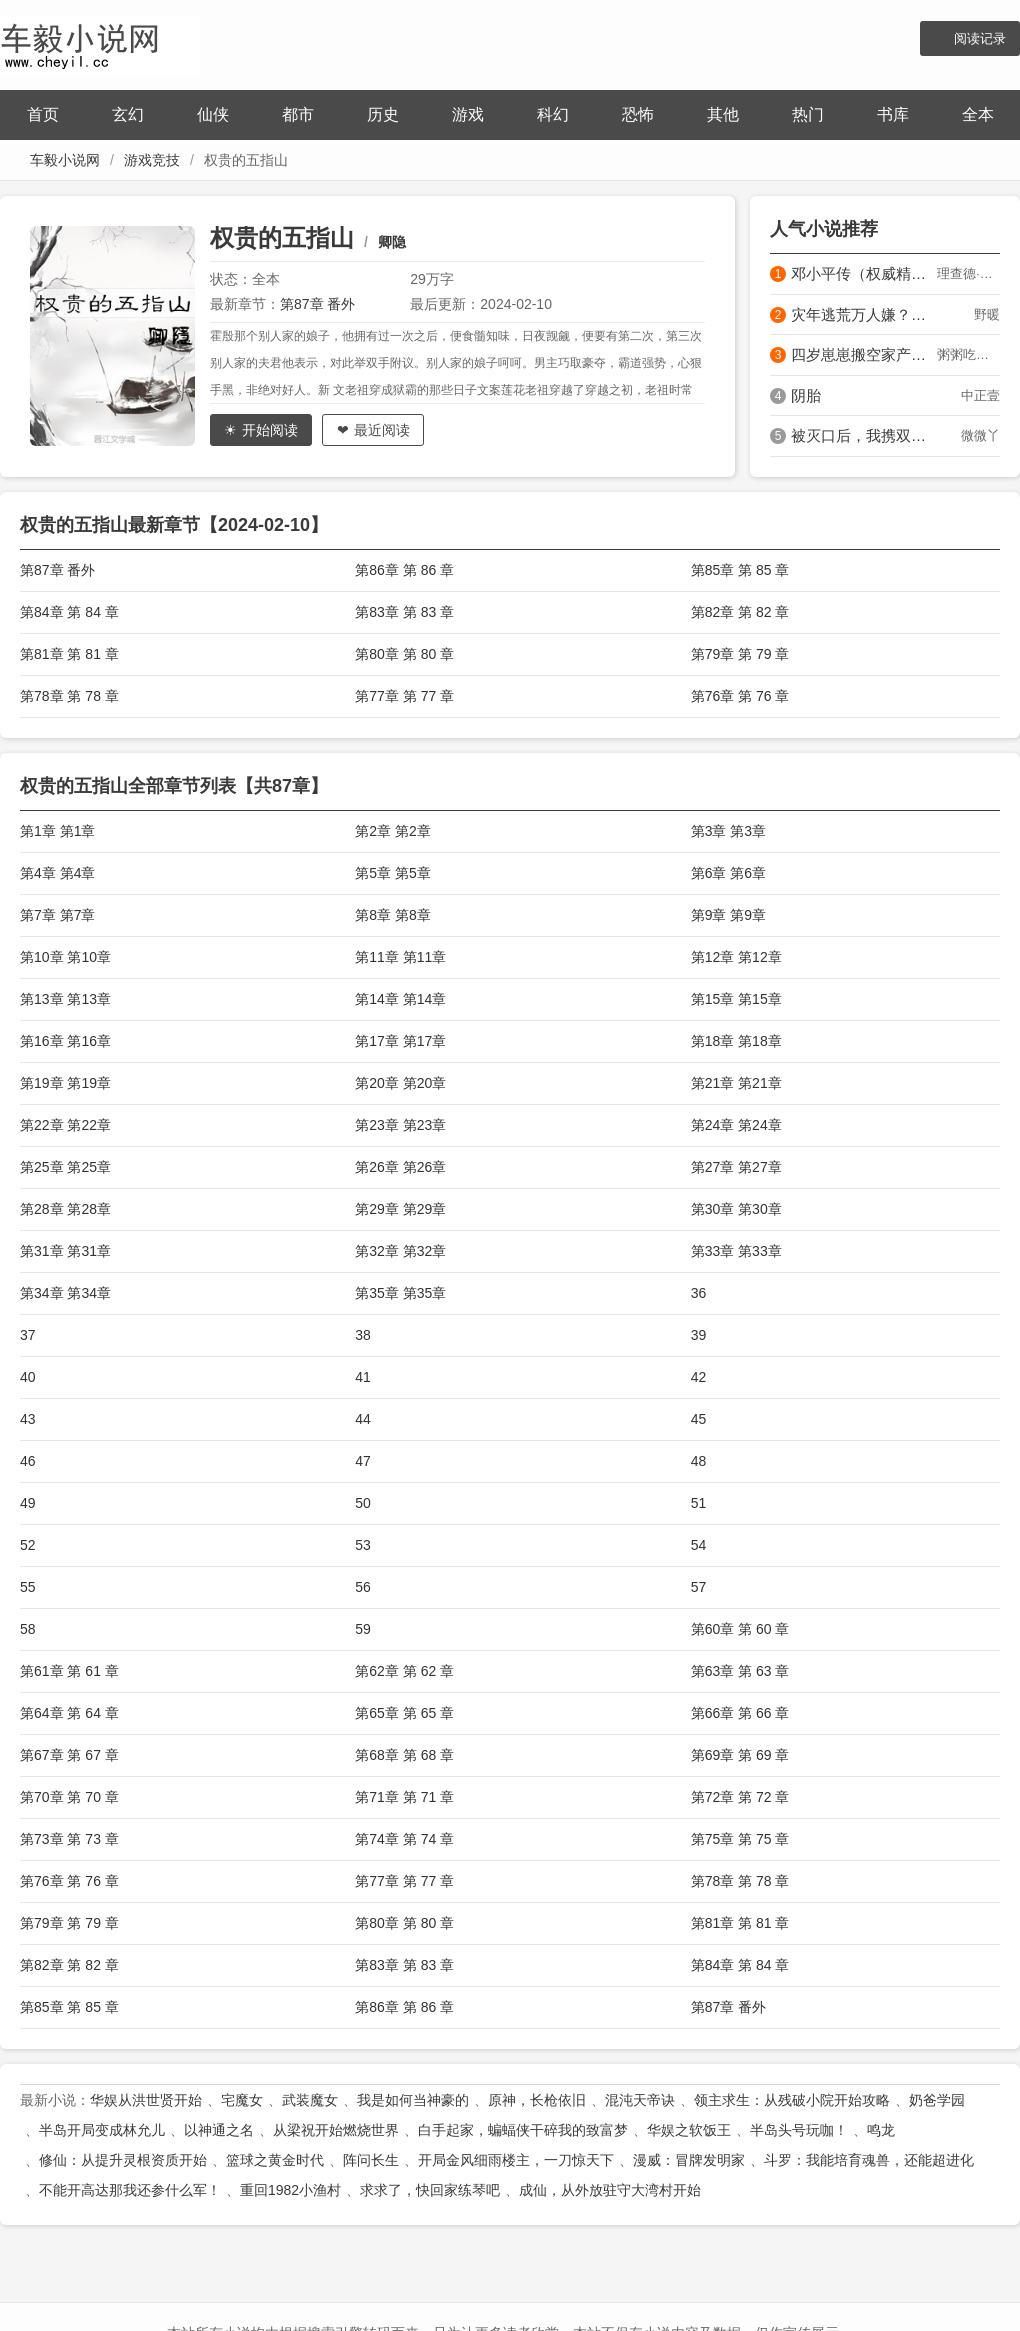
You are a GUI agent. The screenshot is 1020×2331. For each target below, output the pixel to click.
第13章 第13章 (65, 999)
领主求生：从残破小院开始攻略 (792, 2100)
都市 (298, 114)
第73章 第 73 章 (69, 1839)
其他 (723, 114)
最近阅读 (382, 430)
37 (28, 1335)
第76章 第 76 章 (740, 696)
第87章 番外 (317, 304)
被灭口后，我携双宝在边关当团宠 (864, 435)
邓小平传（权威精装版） (864, 273)
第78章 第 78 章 (69, 696)
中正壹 (980, 395)
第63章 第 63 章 (740, 1671)
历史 (383, 114)
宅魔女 (242, 2100)
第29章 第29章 (400, 1209)
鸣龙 (881, 2130)
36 (699, 1293)
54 (699, 1545)
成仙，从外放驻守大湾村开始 (610, 2190)
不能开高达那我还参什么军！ (130, 2190)
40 (28, 1377)
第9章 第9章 (728, 915)
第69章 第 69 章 (740, 1755)
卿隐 (392, 242)
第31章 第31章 (65, 1251)
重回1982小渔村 (290, 2190)
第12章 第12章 (736, 957)
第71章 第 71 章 (404, 1797)
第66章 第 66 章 (740, 1713)
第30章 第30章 (736, 1209)
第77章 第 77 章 (404, 696)
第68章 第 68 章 (404, 1755)
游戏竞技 (152, 160)
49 (28, 1503)
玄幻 (128, 114)
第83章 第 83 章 (404, 612)
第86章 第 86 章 (404, 570)
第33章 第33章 (736, 1251)
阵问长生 (371, 2160)
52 (28, 1545)
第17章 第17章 (400, 1041)
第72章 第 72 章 (740, 1797)
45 (699, 1419)
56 (363, 1587)
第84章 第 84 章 (69, 612)
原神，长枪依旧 (537, 2100)
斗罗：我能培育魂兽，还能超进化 (869, 2160)
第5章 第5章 (392, 873)
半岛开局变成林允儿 (102, 2130)
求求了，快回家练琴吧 (430, 2190)
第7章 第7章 (57, 915)
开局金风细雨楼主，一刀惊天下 (516, 2160)
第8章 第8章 (392, 915)
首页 (43, 114)
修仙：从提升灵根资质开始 (123, 2160)
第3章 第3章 (728, 831)
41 (363, 1377)
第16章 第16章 (65, 1041)
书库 (893, 114)
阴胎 (806, 395)
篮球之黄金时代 (275, 2160)
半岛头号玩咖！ (799, 2130)
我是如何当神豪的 (413, 2100)
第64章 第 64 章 (69, 1713)
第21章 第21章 (736, 1083)
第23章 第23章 (400, 1125)
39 (699, 1335)
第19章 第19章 (65, 1083)
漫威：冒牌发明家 (689, 2160)
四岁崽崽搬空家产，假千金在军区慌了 (864, 354)
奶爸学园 (937, 2100)
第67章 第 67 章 (69, 1755)
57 (699, 1587)
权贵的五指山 (282, 237)
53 (363, 1545)
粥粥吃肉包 (968, 354)
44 (363, 1419)
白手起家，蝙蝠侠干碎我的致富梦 (523, 2130)
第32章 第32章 (400, 1251)
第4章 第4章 (57, 873)
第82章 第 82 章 (740, 612)
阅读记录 (980, 38)
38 (363, 1335)
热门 (808, 114)
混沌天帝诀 (640, 2100)
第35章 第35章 (400, 1293)
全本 (978, 114)
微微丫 (980, 435)
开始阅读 (270, 430)
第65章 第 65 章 (404, 1713)
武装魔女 (310, 2100)
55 (28, 1587)
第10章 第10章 (65, 957)
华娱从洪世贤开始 (146, 2100)
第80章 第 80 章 (404, 654)
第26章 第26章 (400, 1167)
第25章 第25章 (65, 1167)
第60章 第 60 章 (740, 1629)
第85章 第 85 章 (740, 570)
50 (363, 1503)
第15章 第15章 (736, 999)
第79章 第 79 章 (740, 654)
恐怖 (638, 114)
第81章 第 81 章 (69, 654)
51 (699, 1503)
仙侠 (213, 114)
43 (28, 1419)
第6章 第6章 (728, 873)
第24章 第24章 (736, 1125)
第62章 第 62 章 (404, 1671)
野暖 (987, 314)
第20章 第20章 (400, 1083)
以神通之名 (219, 2130)
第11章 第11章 (400, 957)
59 (363, 1629)
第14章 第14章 (400, 999)
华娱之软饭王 (689, 2130)
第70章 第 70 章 (69, 1797)
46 (28, 1461)
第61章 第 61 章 (69, 1671)
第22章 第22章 (65, 1125)
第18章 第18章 (736, 1041)
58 (28, 1629)
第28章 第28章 (65, 1209)
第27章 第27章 (736, 1167)
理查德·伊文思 (968, 273)
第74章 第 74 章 (404, 1839)
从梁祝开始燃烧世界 (336, 2130)
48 (699, 1461)
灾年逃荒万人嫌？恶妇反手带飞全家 (864, 314)
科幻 (553, 114)
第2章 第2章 (392, 831)
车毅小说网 (65, 160)
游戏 (468, 114)
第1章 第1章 (57, 831)
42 (699, 1377)
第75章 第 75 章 (740, 1839)
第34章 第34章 (65, 1293)
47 (363, 1461)
